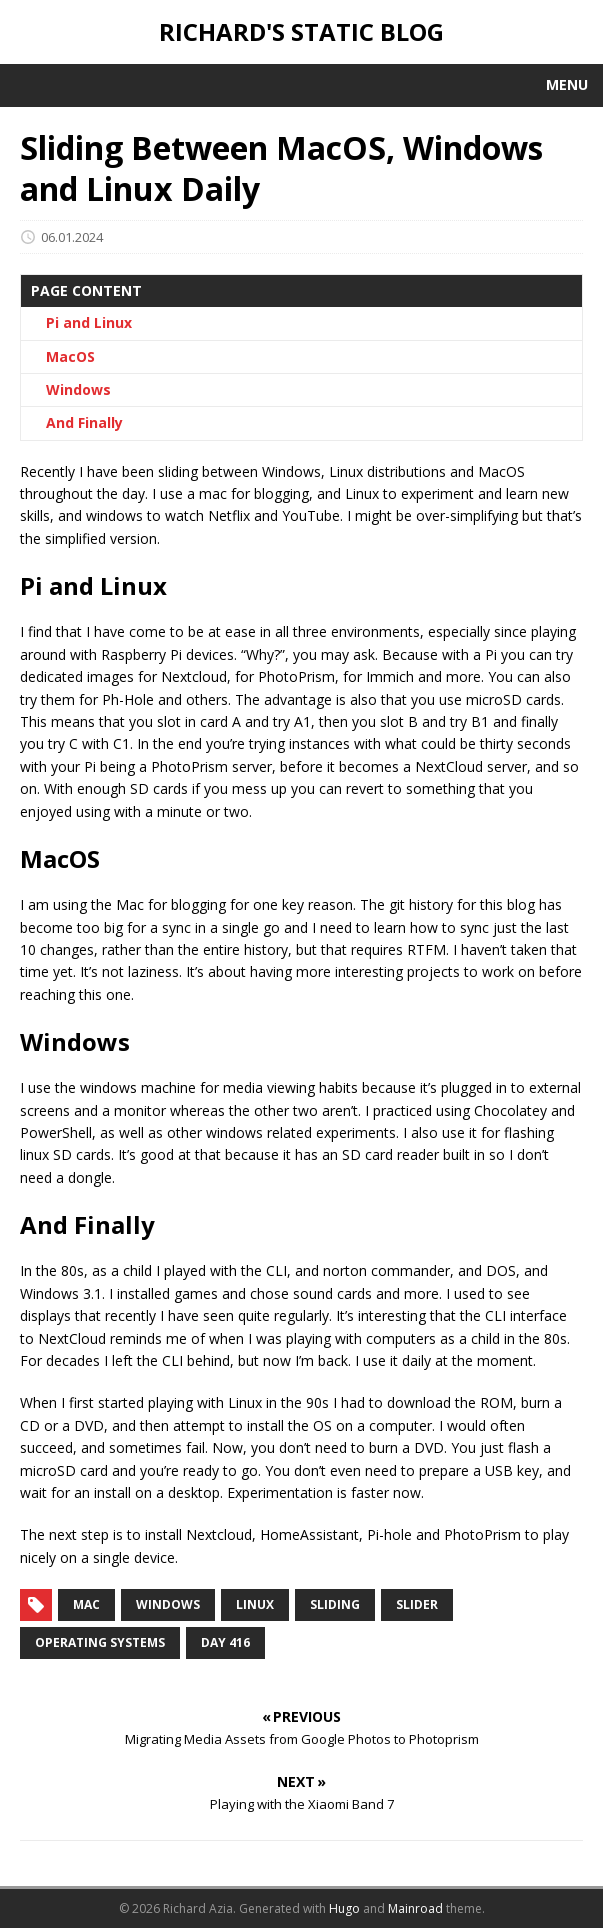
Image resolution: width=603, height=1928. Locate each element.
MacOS (70, 356)
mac (86, 1604)
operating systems (100, 1642)
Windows (78, 389)
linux (255, 1604)
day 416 (225, 1642)
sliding (335, 1604)
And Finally (84, 422)
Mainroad (415, 1908)
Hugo (344, 1908)
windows (168, 1604)
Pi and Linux (89, 322)
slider (417, 1604)
